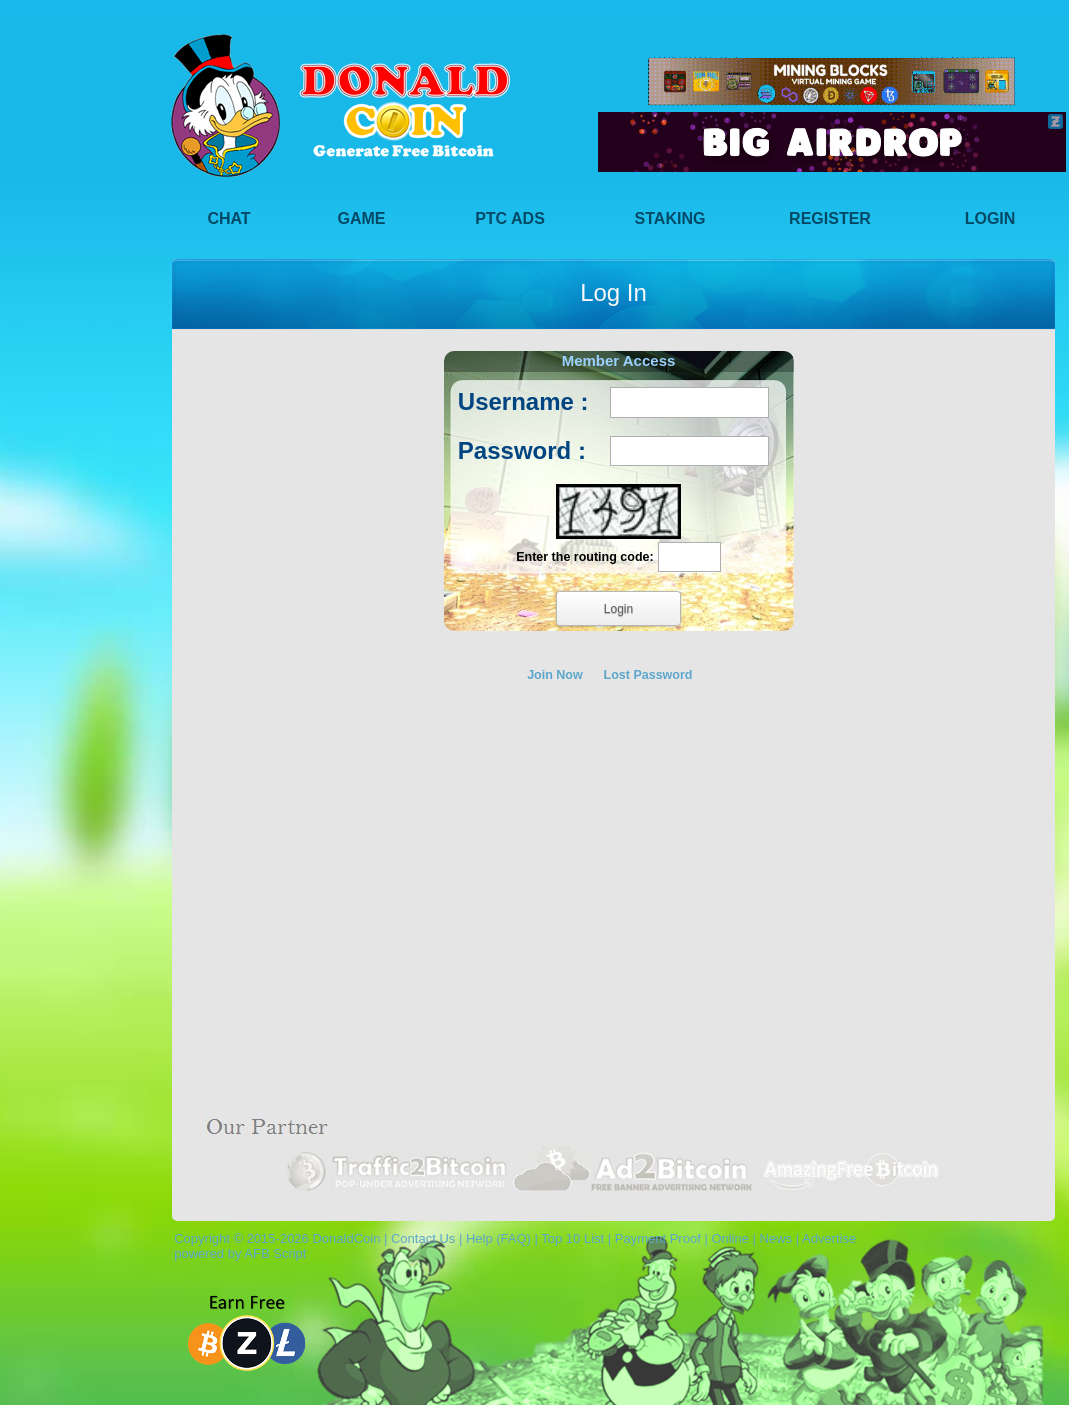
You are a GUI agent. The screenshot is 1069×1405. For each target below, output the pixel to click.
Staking (670, 218)
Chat (228, 218)
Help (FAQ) (498, 1238)
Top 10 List (572, 1238)
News (776, 1238)
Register (830, 218)
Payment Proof (658, 1238)
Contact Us (423, 1238)
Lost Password (648, 675)
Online (730, 1238)
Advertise (829, 1238)
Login (990, 218)
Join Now (555, 675)
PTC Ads (510, 218)
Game (362, 218)
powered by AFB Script (236, 1253)
